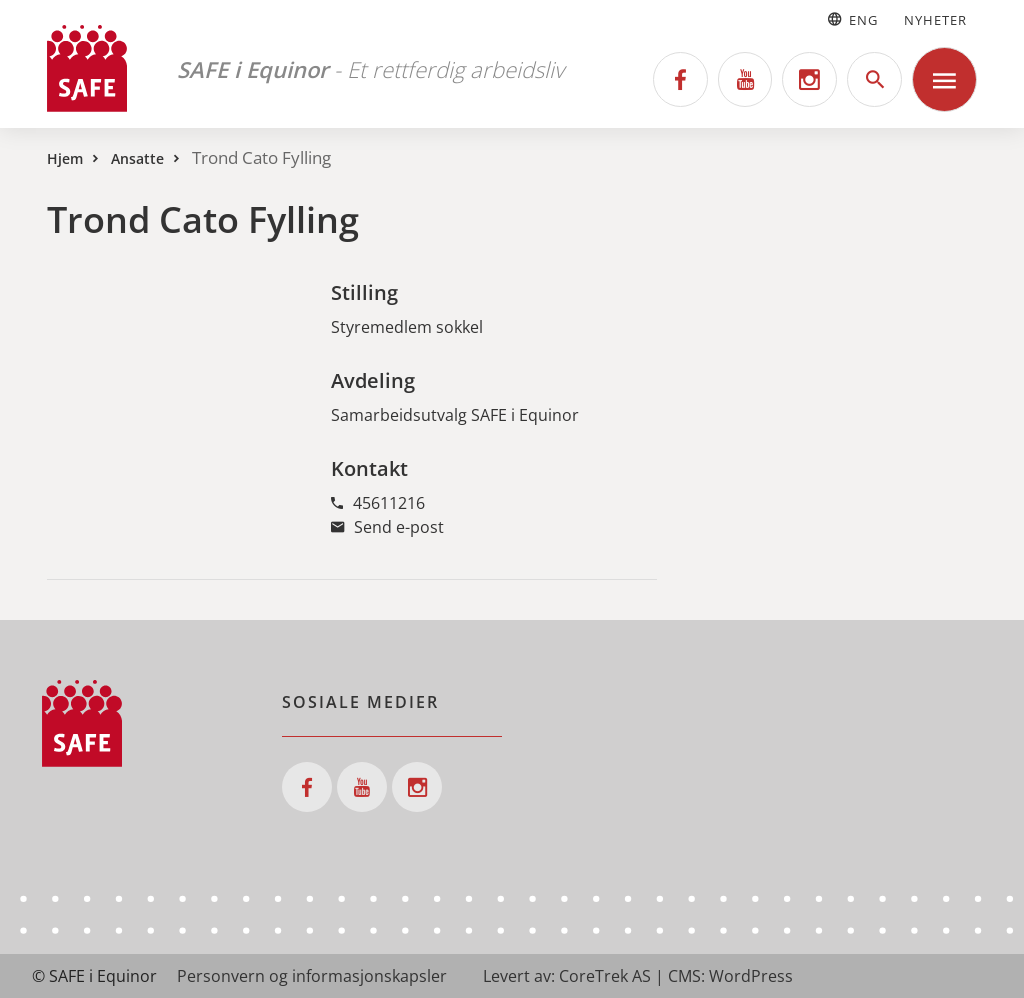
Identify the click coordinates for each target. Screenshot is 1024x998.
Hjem (65, 158)
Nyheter (935, 20)
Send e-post (387, 527)
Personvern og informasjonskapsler (312, 976)
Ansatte (137, 158)
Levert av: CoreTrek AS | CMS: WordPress (638, 976)
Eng (851, 20)
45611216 (378, 503)
